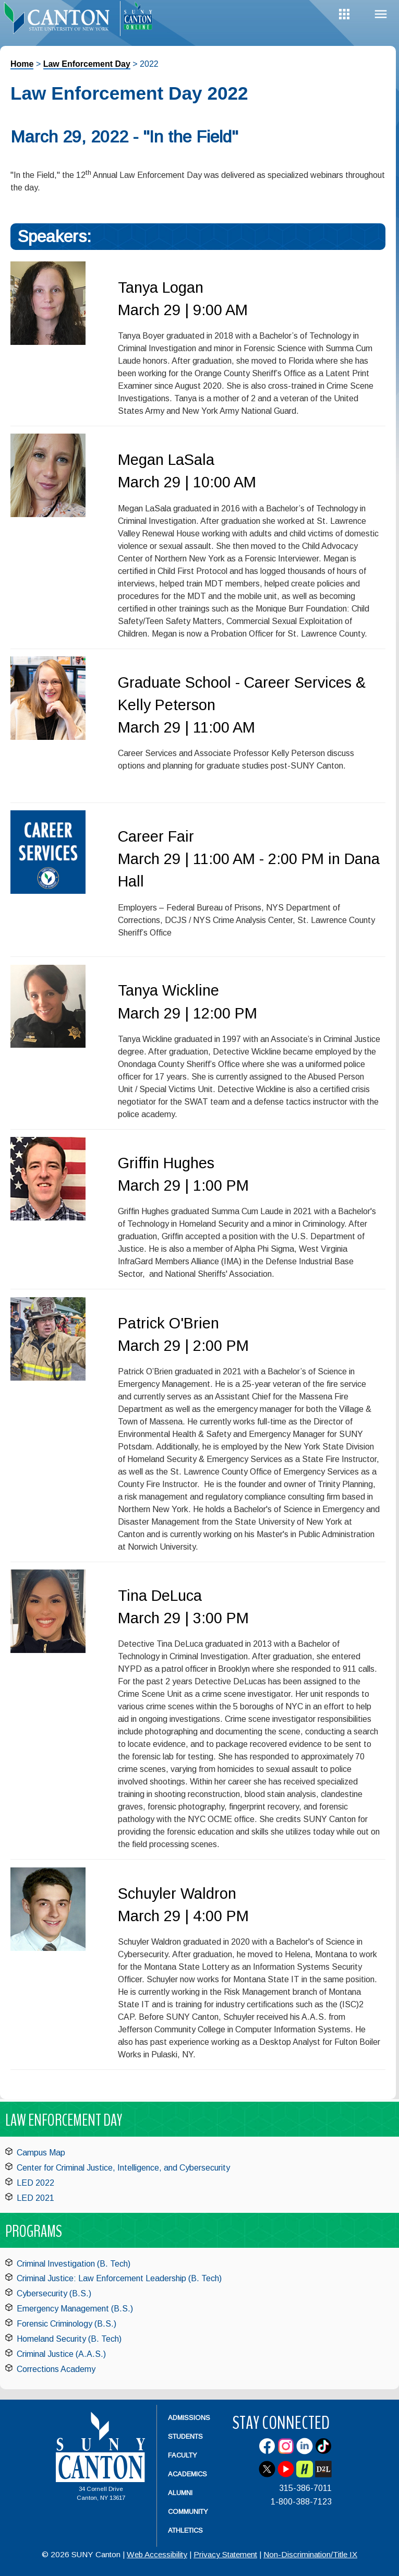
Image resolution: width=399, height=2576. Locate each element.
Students (185, 2436)
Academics (187, 2474)
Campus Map (41, 2152)
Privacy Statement (225, 2554)
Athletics (185, 2530)
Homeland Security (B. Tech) (69, 2338)
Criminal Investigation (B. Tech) (73, 2263)
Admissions (189, 2418)
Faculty (182, 2455)
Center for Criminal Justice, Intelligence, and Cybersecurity (123, 2167)
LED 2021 (35, 2198)
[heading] (60, 19)
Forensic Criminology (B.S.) (66, 2323)
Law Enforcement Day (86, 63)
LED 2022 (35, 2182)
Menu (380, 14)
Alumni (180, 2493)
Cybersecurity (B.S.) (54, 2293)
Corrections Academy (56, 2369)
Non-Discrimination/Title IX (310, 2554)
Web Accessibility (157, 2554)
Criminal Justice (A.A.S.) (61, 2354)
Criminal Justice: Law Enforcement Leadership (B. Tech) (119, 2278)
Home (21, 63)
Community (188, 2511)
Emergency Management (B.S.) (75, 2308)
